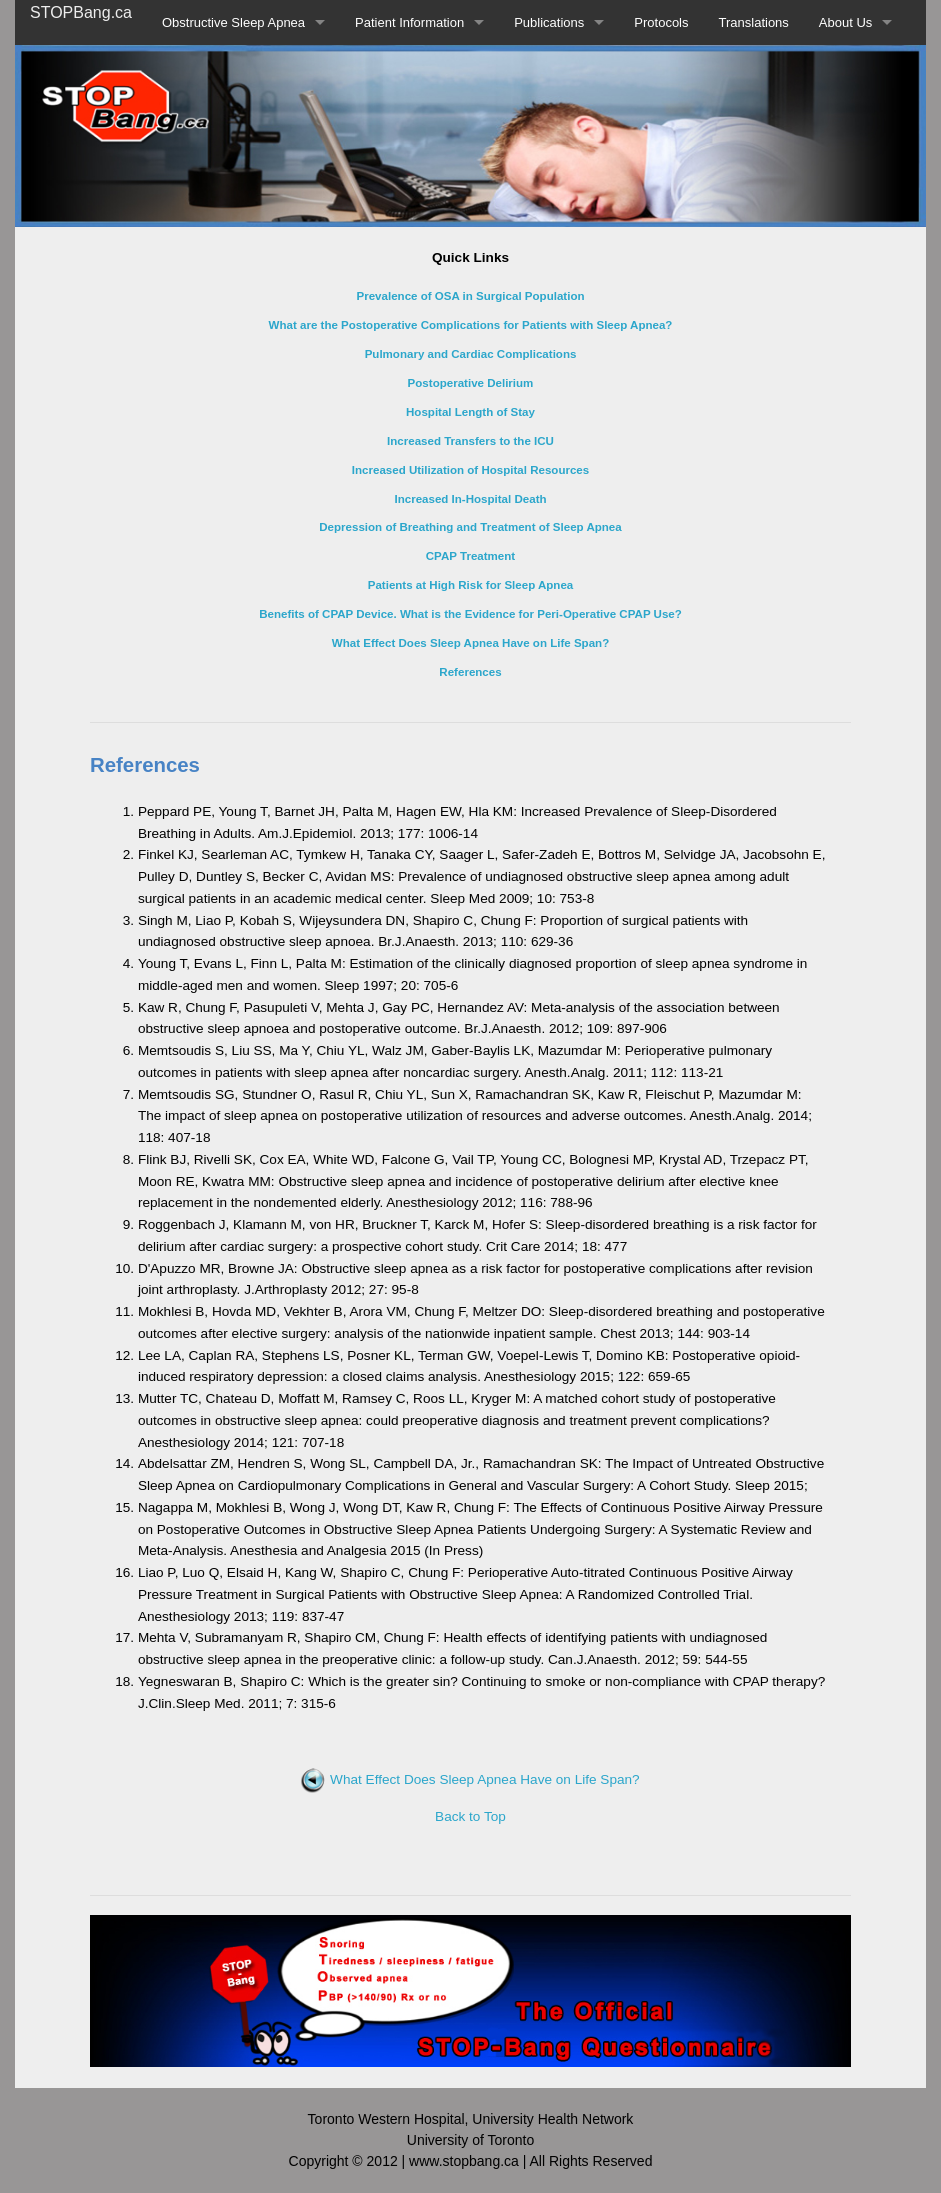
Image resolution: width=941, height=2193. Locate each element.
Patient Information (409, 22)
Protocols (661, 22)
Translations (754, 22)
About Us (845, 22)
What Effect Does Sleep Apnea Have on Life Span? (470, 1779)
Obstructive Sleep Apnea (233, 22)
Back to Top (470, 1816)
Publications (549, 22)
